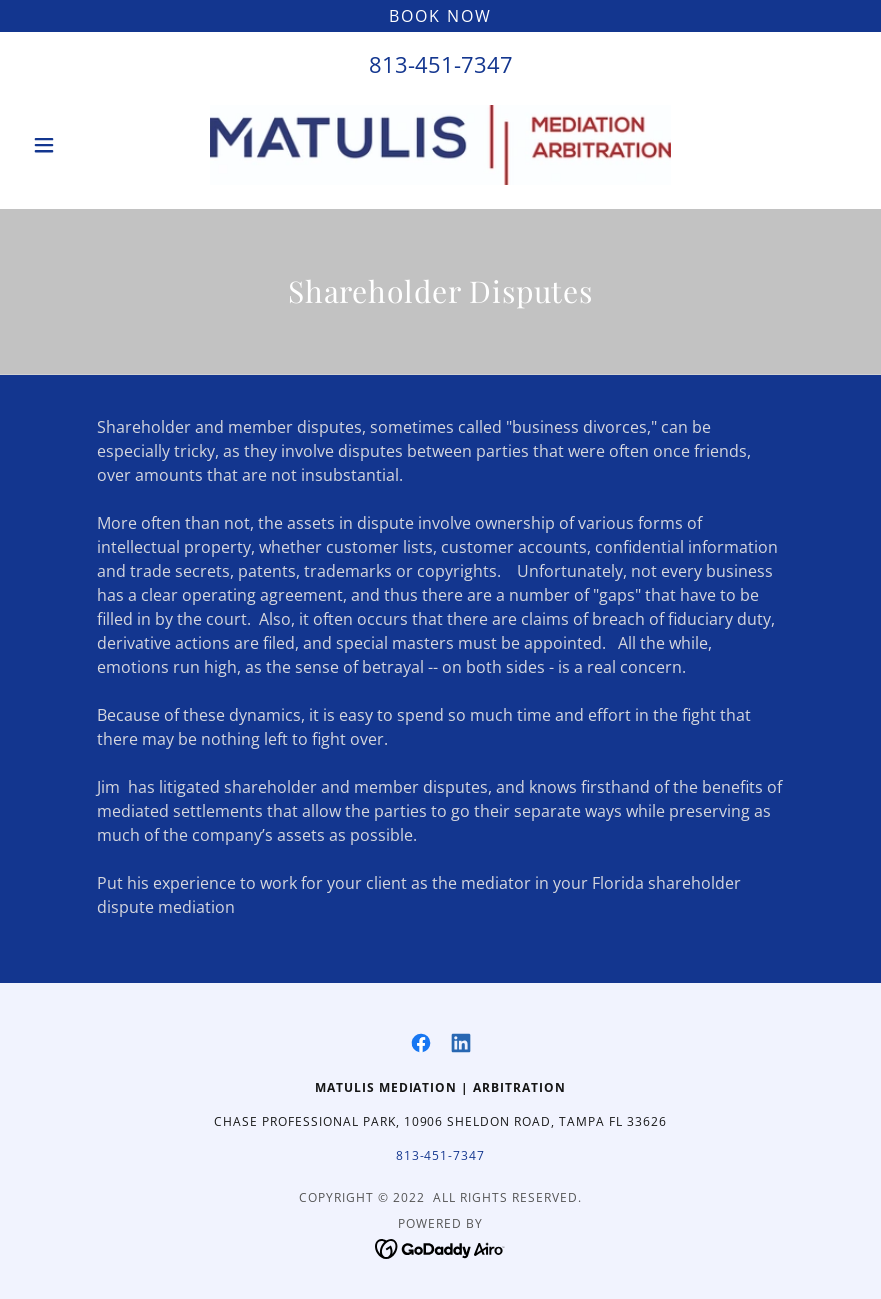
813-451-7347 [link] (441, 64)
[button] (86, 145)
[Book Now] (440, 16)
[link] (440, 145)
